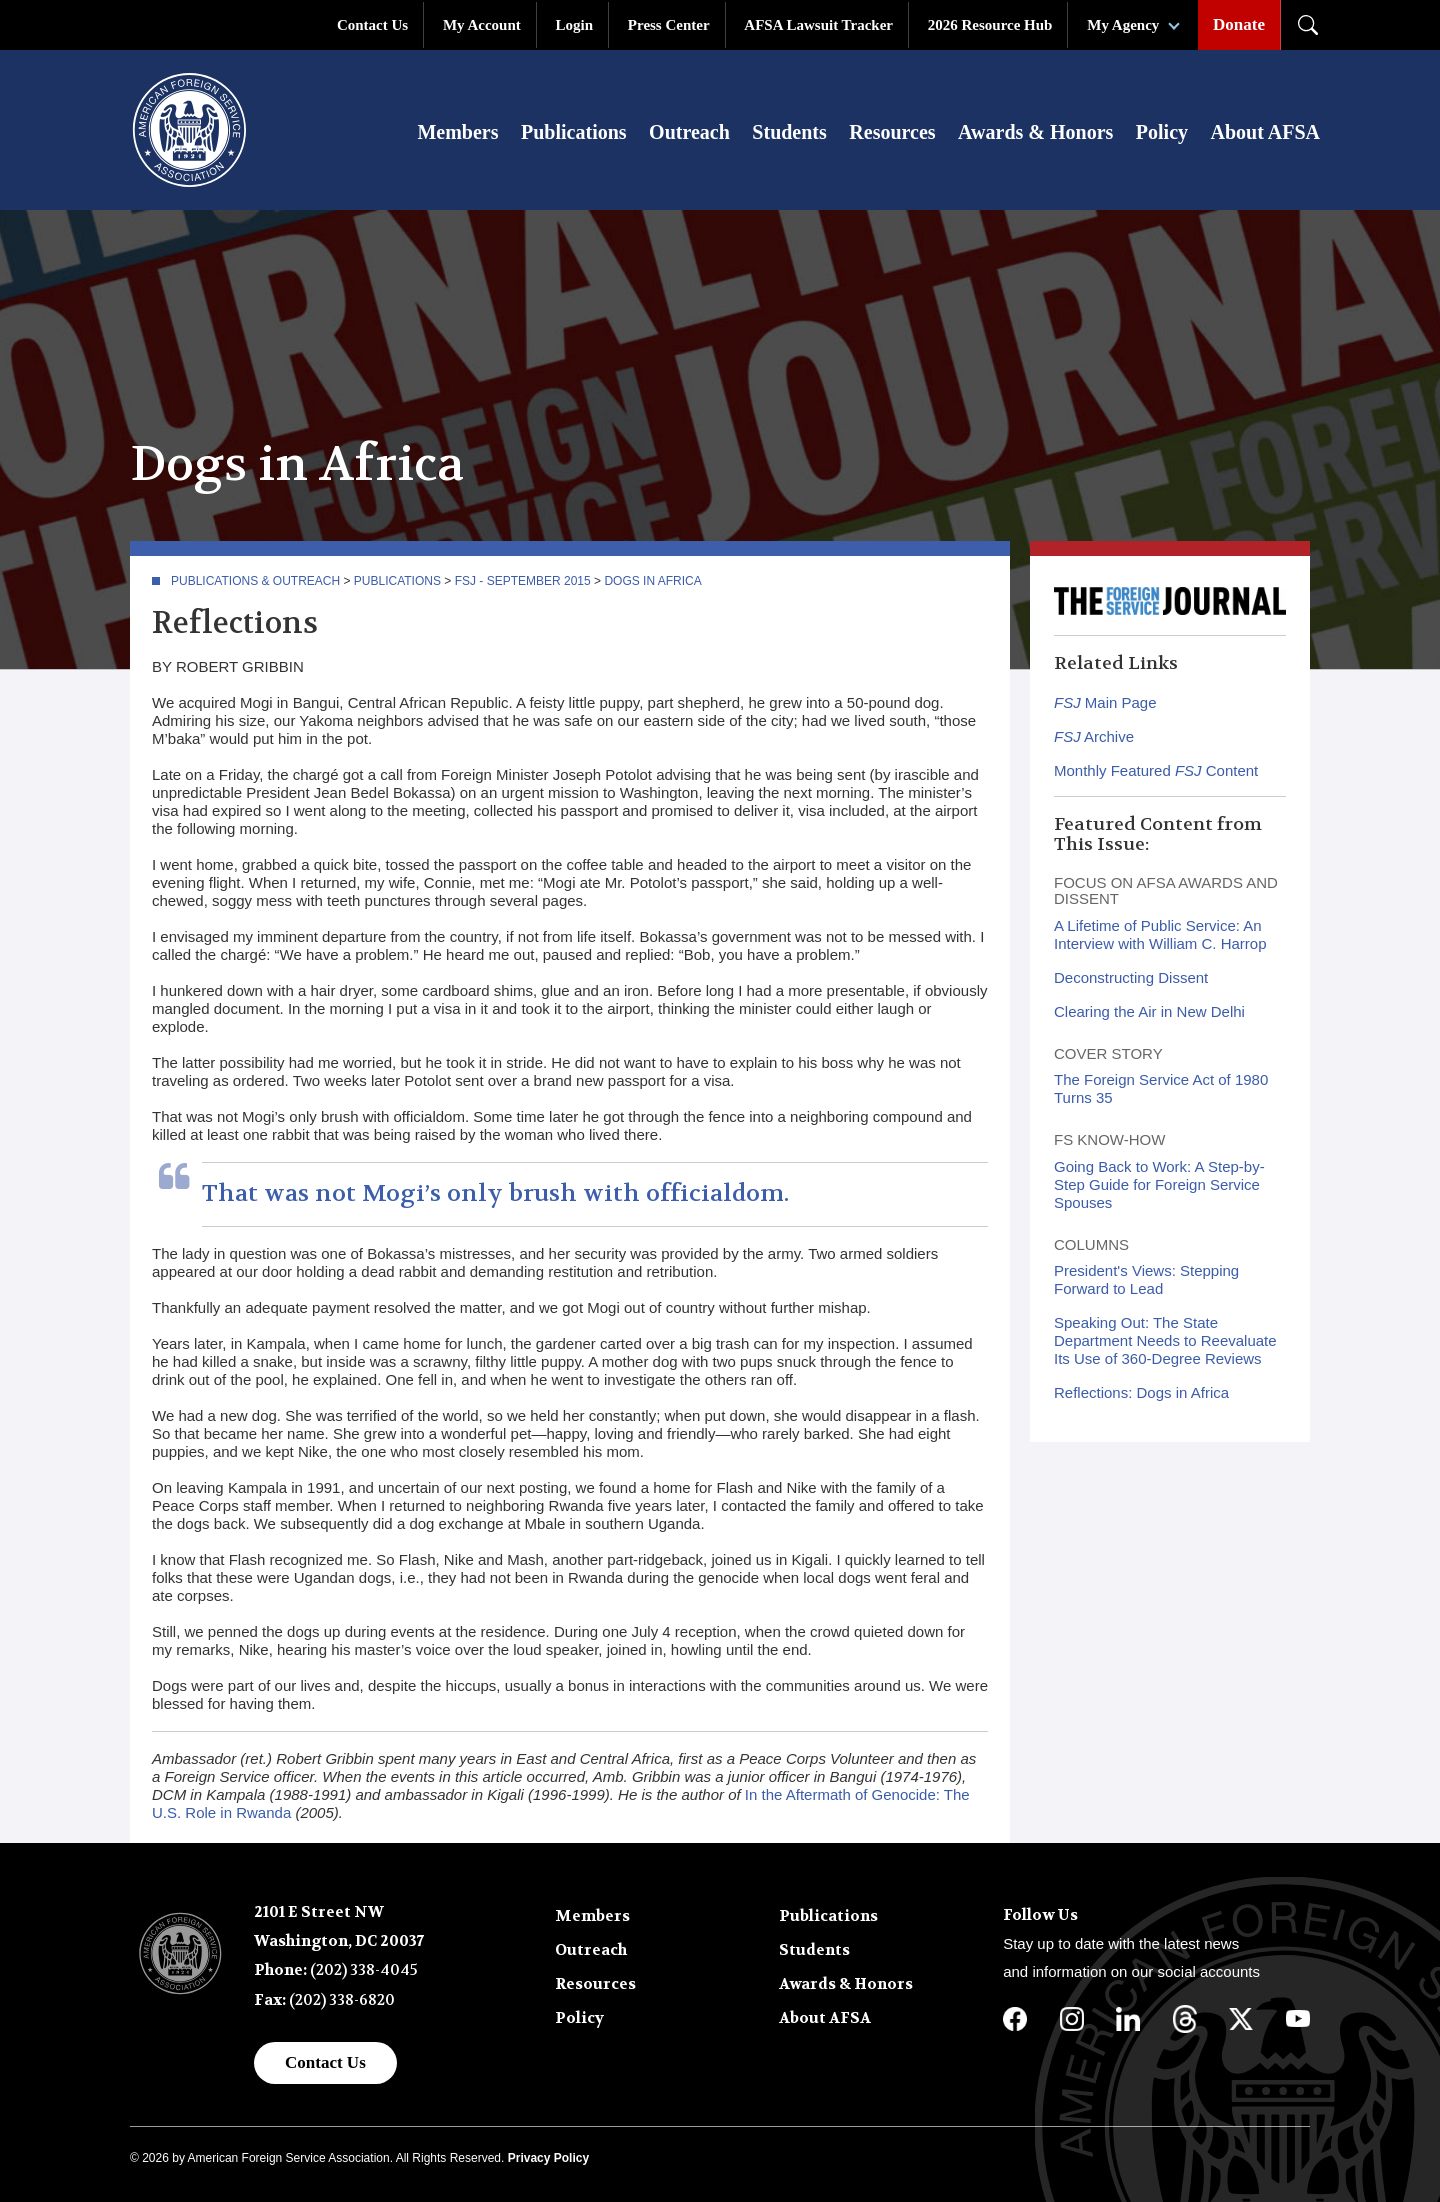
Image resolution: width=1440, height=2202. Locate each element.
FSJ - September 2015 (523, 582)
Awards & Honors (1035, 132)
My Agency (1123, 25)
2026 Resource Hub (990, 25)
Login (575, 25)
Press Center (669, 25)
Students (789, 132)
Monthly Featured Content (1156, 771)
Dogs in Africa (652, 582)
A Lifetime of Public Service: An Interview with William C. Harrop (1160, 935)
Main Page (1105, 703)
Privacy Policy (548, 2159)
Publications (574, 132)
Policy (1162, 132)
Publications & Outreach (255, 582)
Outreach (689, 132)
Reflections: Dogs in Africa (1141, 1393)
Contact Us (372, 25)
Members (457, 132)
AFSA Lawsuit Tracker (818, 25)
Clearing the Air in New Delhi (1149, 1012)
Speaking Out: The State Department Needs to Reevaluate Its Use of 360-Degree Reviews (1165, 1341)
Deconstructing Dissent (1131, 978)
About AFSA (1265, 132)
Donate (1239, 24)
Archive (1094, 737)
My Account (482, 25)
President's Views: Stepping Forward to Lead (1146, 1280)
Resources (892, 132)
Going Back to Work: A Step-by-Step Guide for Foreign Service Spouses (1159, 1185)
